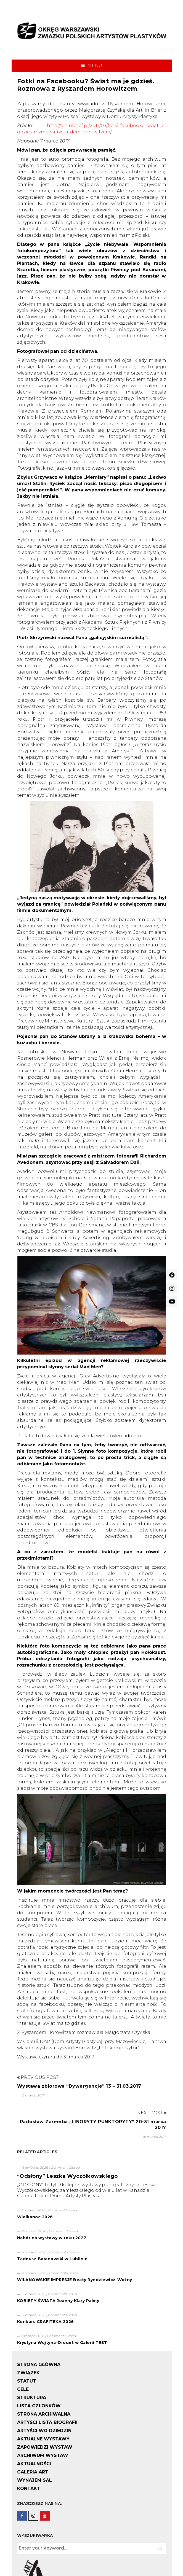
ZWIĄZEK (28, 2372)
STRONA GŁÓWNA (38, 2364)
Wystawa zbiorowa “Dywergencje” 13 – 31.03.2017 (79, 2086)
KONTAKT (28, 2488)
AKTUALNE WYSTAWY (43, 2439)
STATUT (26, 2381)
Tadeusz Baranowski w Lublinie (52, 2258)
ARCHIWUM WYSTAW (42, 2455)
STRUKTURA (31, 2397)
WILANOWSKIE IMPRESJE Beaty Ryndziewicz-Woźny (74, 2279)
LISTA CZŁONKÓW (39, 2405)
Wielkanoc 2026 (35, 2216)
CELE (23, 2389)
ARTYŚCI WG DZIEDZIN (44, 2430)
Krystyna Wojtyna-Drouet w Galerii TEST (62, 2342)
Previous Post (38, 2077)
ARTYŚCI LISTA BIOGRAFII (47, 2422)
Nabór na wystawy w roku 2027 (51, 2237)
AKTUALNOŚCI (34, 2463)
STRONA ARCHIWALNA (43, 2414)
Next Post (151, 2112)
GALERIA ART (32, 2472)
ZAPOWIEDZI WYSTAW (44, 2447)
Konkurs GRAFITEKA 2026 (45, 2321)
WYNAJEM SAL (34, 2480)
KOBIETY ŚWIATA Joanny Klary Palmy (58, 2300)
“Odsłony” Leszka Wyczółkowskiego (67, 2176)
